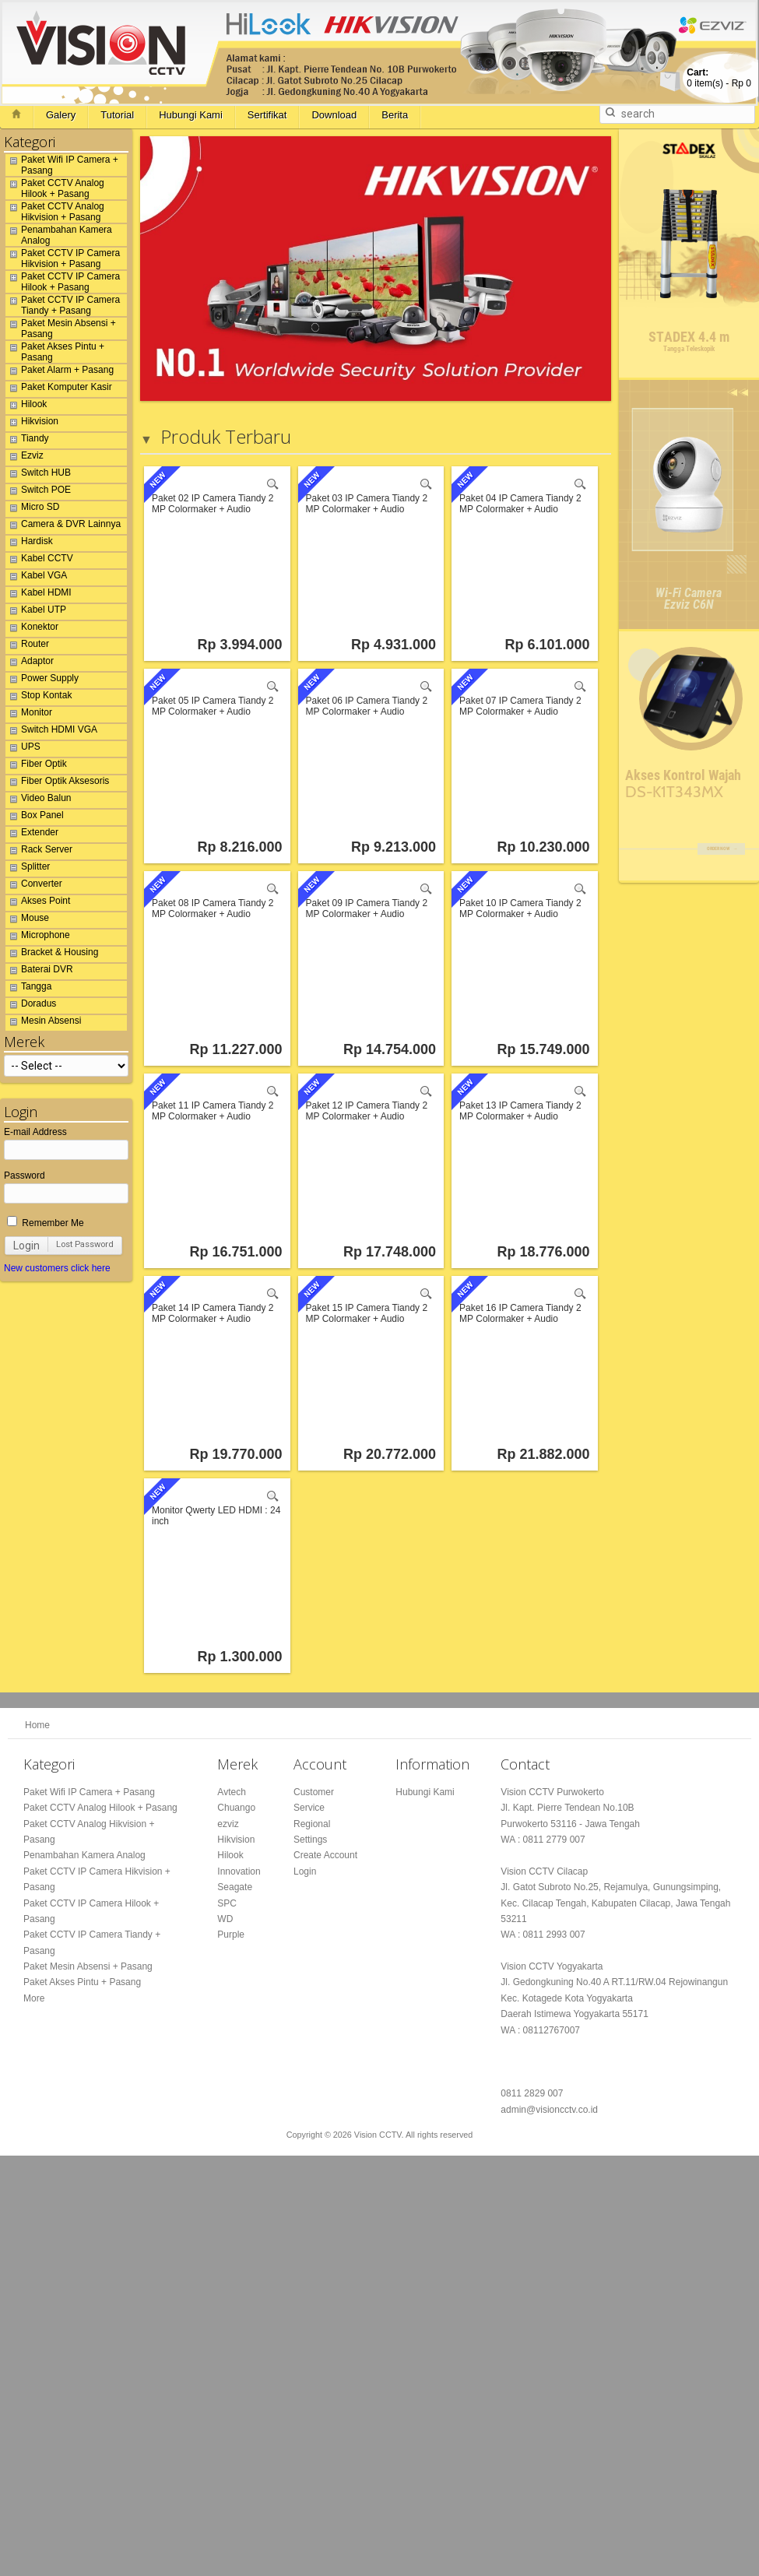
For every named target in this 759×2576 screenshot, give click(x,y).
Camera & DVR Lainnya (63, 526)
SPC (227, 1903)
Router (27, 646)
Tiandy (27, 440)
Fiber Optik (36, 766)
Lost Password (85, 1244)
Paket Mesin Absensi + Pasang (60, 328)
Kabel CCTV (39, 560)
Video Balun (38, 800)
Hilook (26, 406)
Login (26, 1245)
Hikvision (31, 423)
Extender (31, 834)
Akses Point (37, 903)
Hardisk (29, 543)
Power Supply (42, 680)
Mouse (27, 920)
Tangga (28, 988)
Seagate (234, 1887)
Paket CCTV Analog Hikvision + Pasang (54, 212)
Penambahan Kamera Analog (58, 235)
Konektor (31, 629)
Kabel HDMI (38, 595)
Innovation (238, 1871)
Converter (33, 886)
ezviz (227, 1824)
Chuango (236, 1807)
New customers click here (57, 1268)
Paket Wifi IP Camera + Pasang (61, 165)
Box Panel (34, 817)
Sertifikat (267, 115)
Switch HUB (38, 475)
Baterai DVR (39, 971)
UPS (22, 749)
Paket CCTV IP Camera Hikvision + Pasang (62, 258)
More (33, 1998)
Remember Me (45, 1223)
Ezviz (24, 458)
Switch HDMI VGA (51, 732)
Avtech (231, 1792)
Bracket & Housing (51, 954)
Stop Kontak (38, 697)
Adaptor (29, 663)
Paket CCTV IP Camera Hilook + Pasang (62, 282)
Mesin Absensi (43, 1023)
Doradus (30, 1006)
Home (37, 1725)
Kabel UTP (35, 612)
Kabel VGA (36, 577)
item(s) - (719, 78)
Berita (394, 115)
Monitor (28, 714)
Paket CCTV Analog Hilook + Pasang (54, 188)
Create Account (325, 1855)
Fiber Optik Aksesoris (57, 783)
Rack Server (38, 851)
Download (334, 115)
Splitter (27, 869)
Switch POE (38, 492)
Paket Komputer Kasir (58, 389)
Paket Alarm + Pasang (59, 372)
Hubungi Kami (191, 115)
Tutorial (117, 115)
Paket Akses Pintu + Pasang (54, 352)
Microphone (37, 937)
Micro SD (32, 509)
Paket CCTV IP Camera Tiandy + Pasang (62, 305)
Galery (61, 115)
